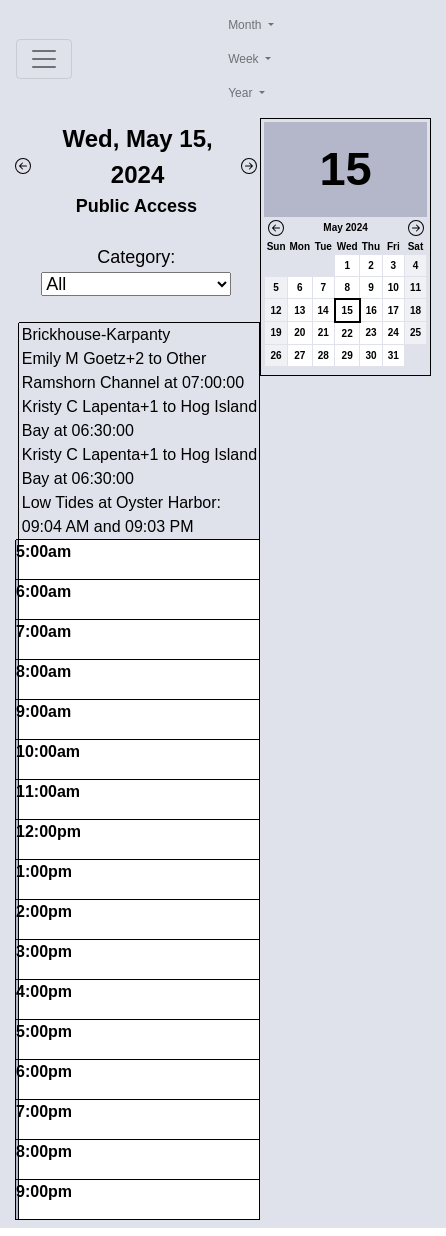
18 (415, 310)
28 (323, 355)
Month (246, 25)
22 (347, 333)
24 (393, 332)
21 (323, 332)
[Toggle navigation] (44, 59)
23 (370, 332)
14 (323, 310)
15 (347, 310)
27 (299, 355)
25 (415, 332)
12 (276, 310)
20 (299, 332)
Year (242, 93)
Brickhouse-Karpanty (96, 334)
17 (393, 310)
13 (299, 310)
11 (415, 287)
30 (370, 355)
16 (371, 310)
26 (276, 355)
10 (393, 287)
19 (276, 332)
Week (245, 59)
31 (393, 355)
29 (347, 355)
